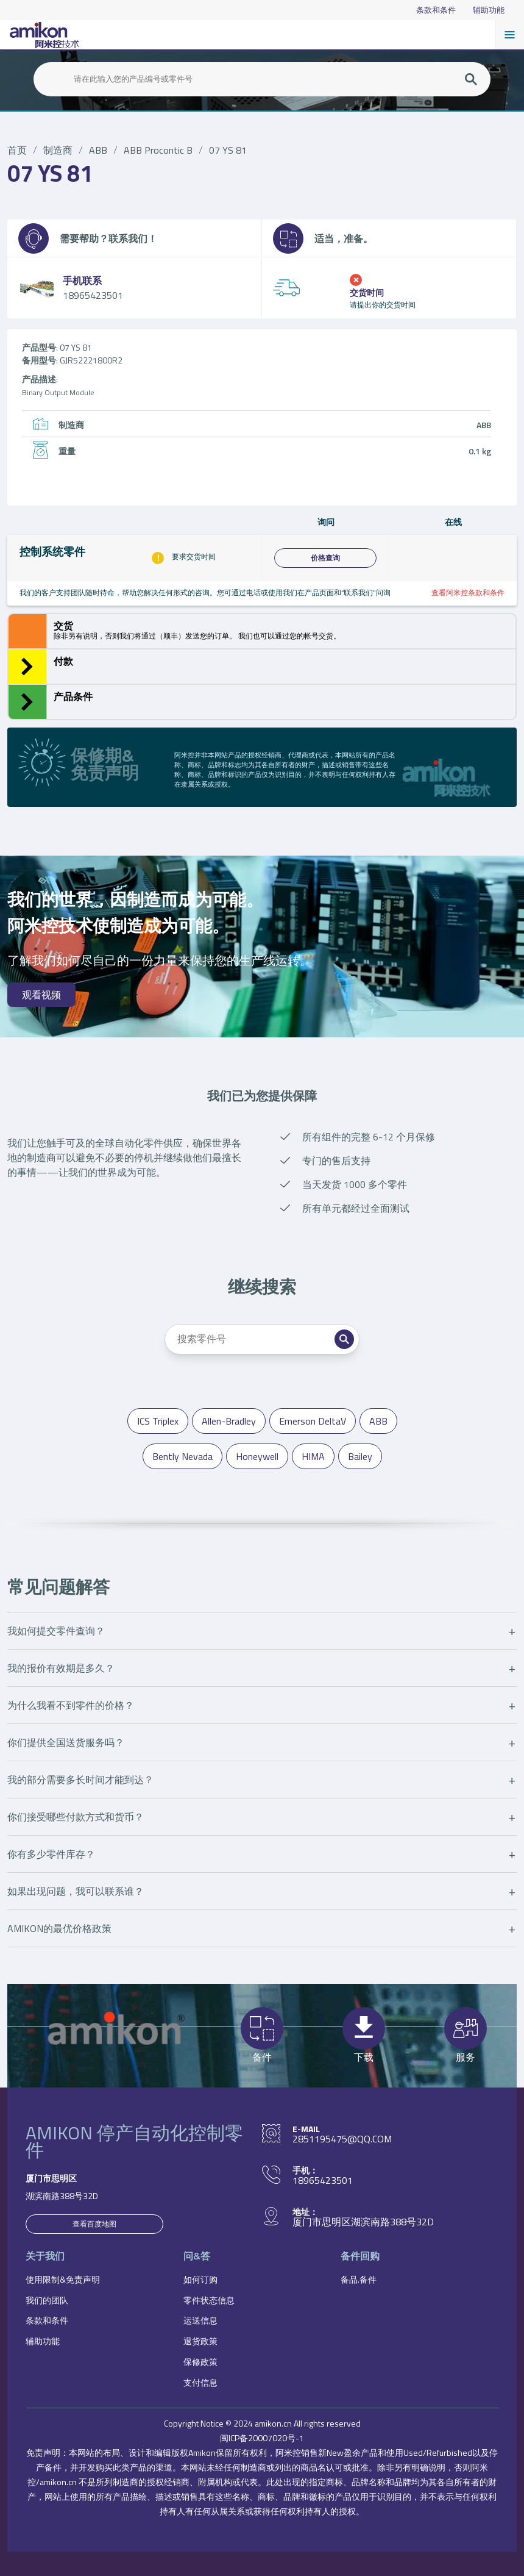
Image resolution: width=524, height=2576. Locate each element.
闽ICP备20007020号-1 (262, 2437)
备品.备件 (359, 2279)
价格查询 (325, 558)
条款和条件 (436, 10)
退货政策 (200, 2340)
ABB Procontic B (158, 150)
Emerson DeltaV (312, 1421)
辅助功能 (489, 10)
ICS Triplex (158, 1421)
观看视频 (41, 994)
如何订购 (200, 2279)
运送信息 (200, 2320)
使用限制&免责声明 (63, 2279)
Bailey (360, 1456)
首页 (17, 150)
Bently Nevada (182, 1456)
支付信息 (200, 2382)
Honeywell (257, 1456)
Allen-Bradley (229, 1421)
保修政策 (200, 2361)
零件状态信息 (209, 2300)
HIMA (313, 1456)
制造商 (58, 150)
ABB (98, 150)
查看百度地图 (94, 2224)
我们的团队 (47, 2300)
